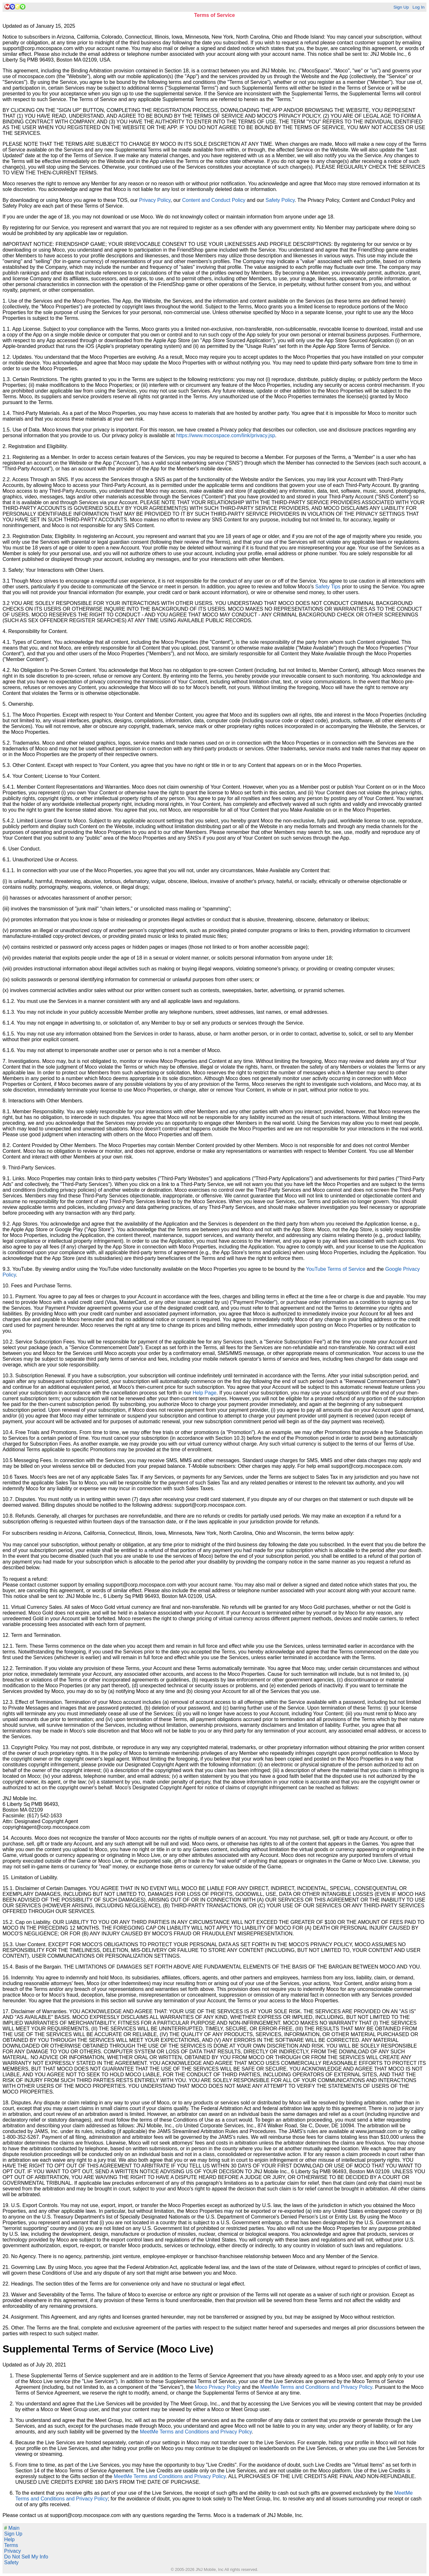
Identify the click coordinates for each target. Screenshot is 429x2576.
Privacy (12, 2551)
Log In (418, 7)
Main (11, 2528)
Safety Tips (327, 586)
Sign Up (401, 7)
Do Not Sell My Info (26, 2556)
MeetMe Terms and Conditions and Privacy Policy (316, 2387)
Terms (11, 2545)
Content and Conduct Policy (213, 200)
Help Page (205, 1392)
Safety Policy (279, 200)
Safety (11, 2562)
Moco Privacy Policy (217, 2387)
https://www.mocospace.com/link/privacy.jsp (225, 435)
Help (9, 2539)
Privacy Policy (154, 200)
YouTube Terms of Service (335, 1269)
